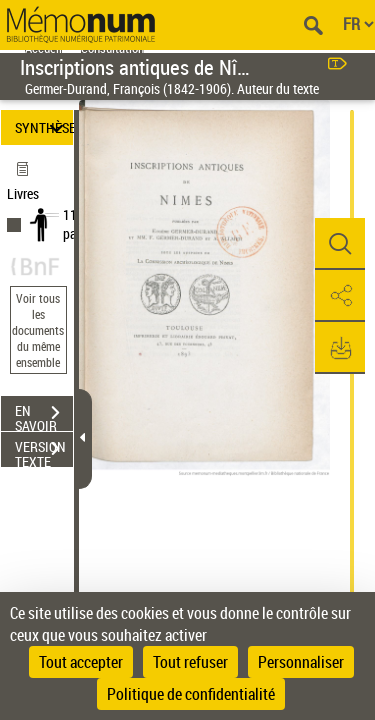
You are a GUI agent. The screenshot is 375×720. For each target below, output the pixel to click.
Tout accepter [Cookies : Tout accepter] (81, 662)
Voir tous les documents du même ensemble (38, 330)
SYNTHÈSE (44, 127)
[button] (340, 244)
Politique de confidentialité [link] (191, 694)
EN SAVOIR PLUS (44, 415)
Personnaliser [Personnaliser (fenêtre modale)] (301, 662)
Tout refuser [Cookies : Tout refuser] (190, 662)
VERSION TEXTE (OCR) (44, 451)
